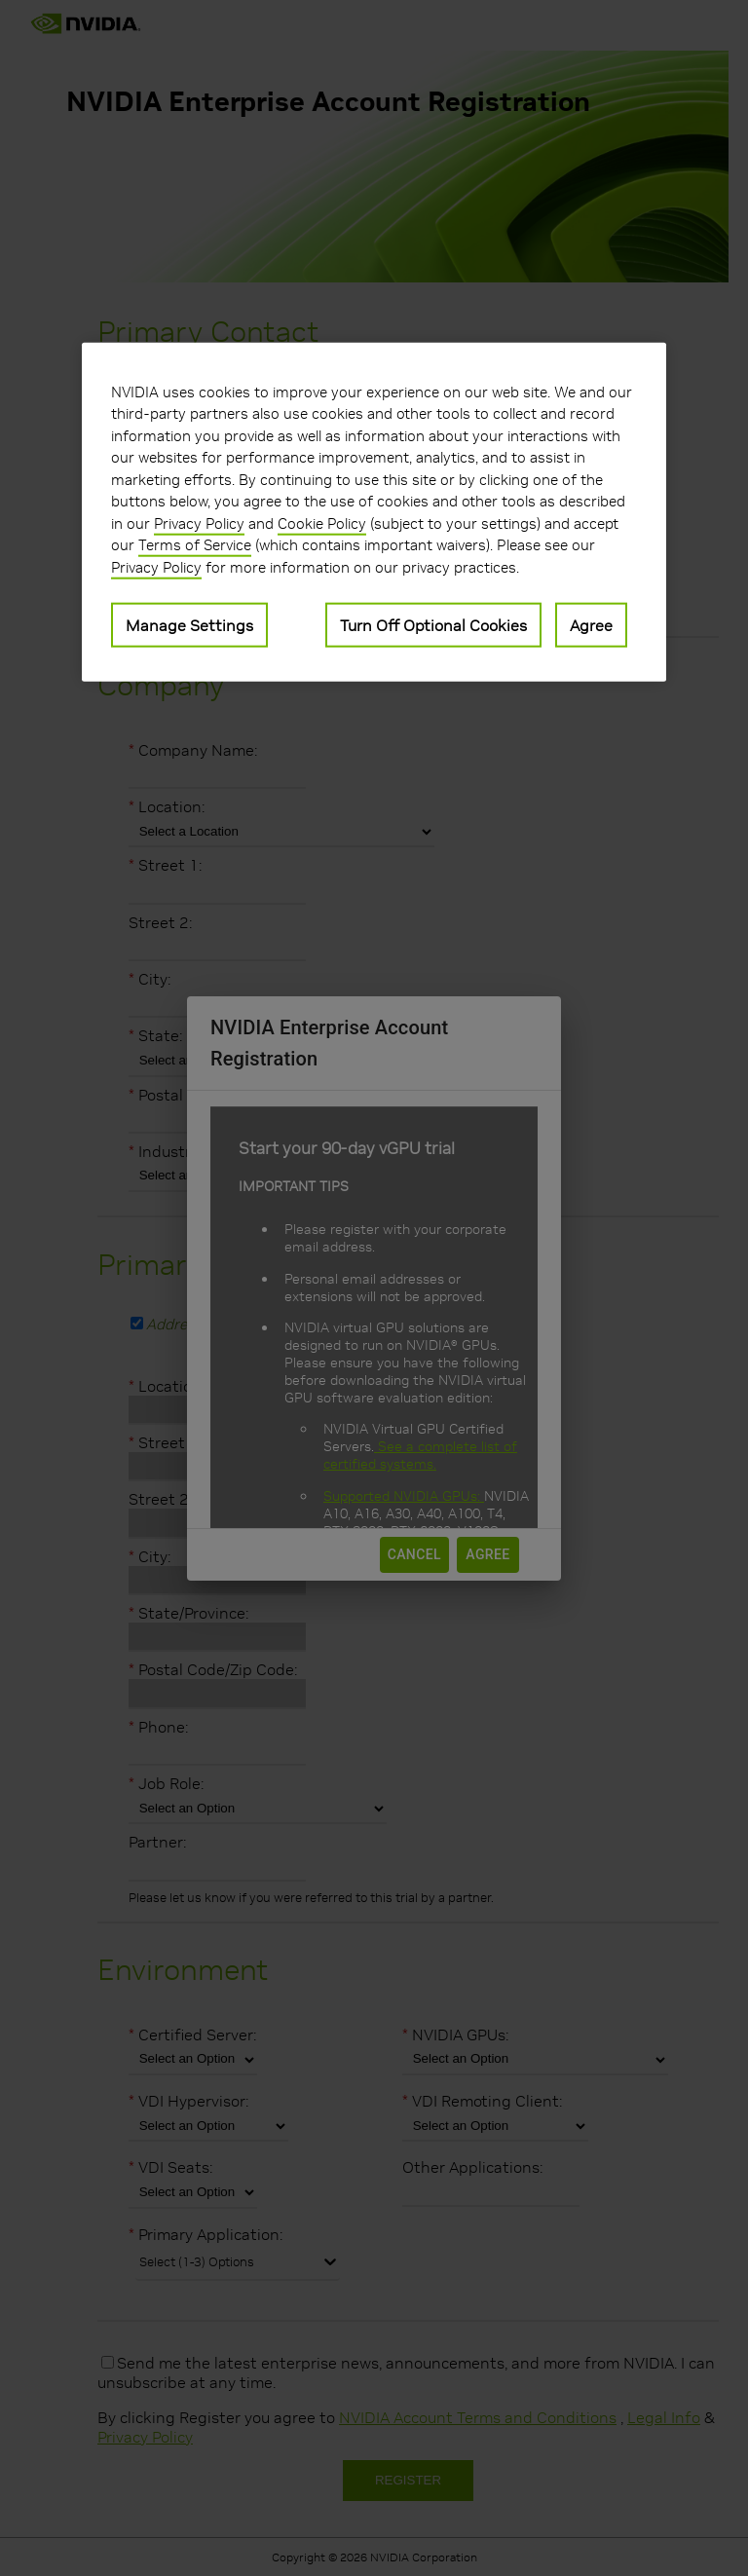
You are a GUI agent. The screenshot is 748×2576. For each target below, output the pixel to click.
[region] (374, 512)
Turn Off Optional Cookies (433, 625)
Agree (591, 625)
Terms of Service (194, 545)
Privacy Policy (199, 522)
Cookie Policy (322, 522)
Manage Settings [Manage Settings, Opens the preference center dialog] (189, 625)
